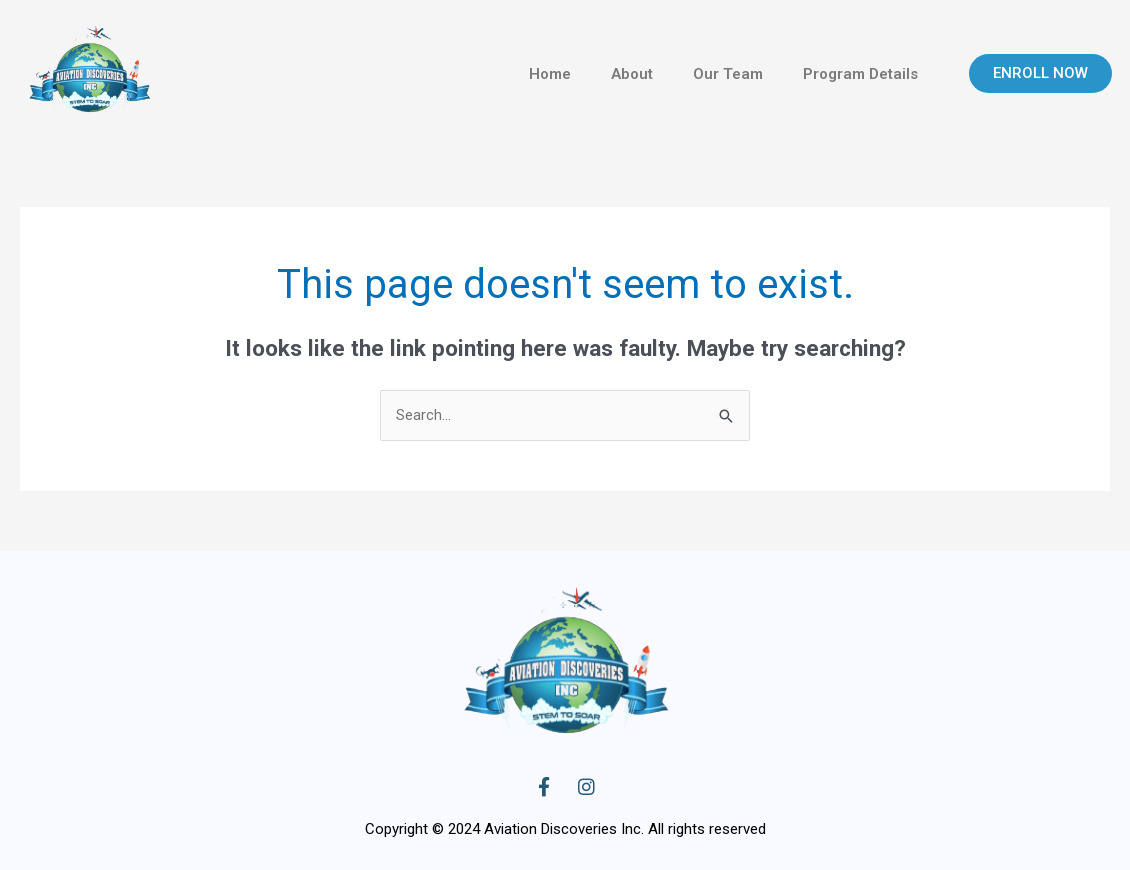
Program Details (860, 74)
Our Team (728, 74)
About (632, 74)
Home (550, 74)
